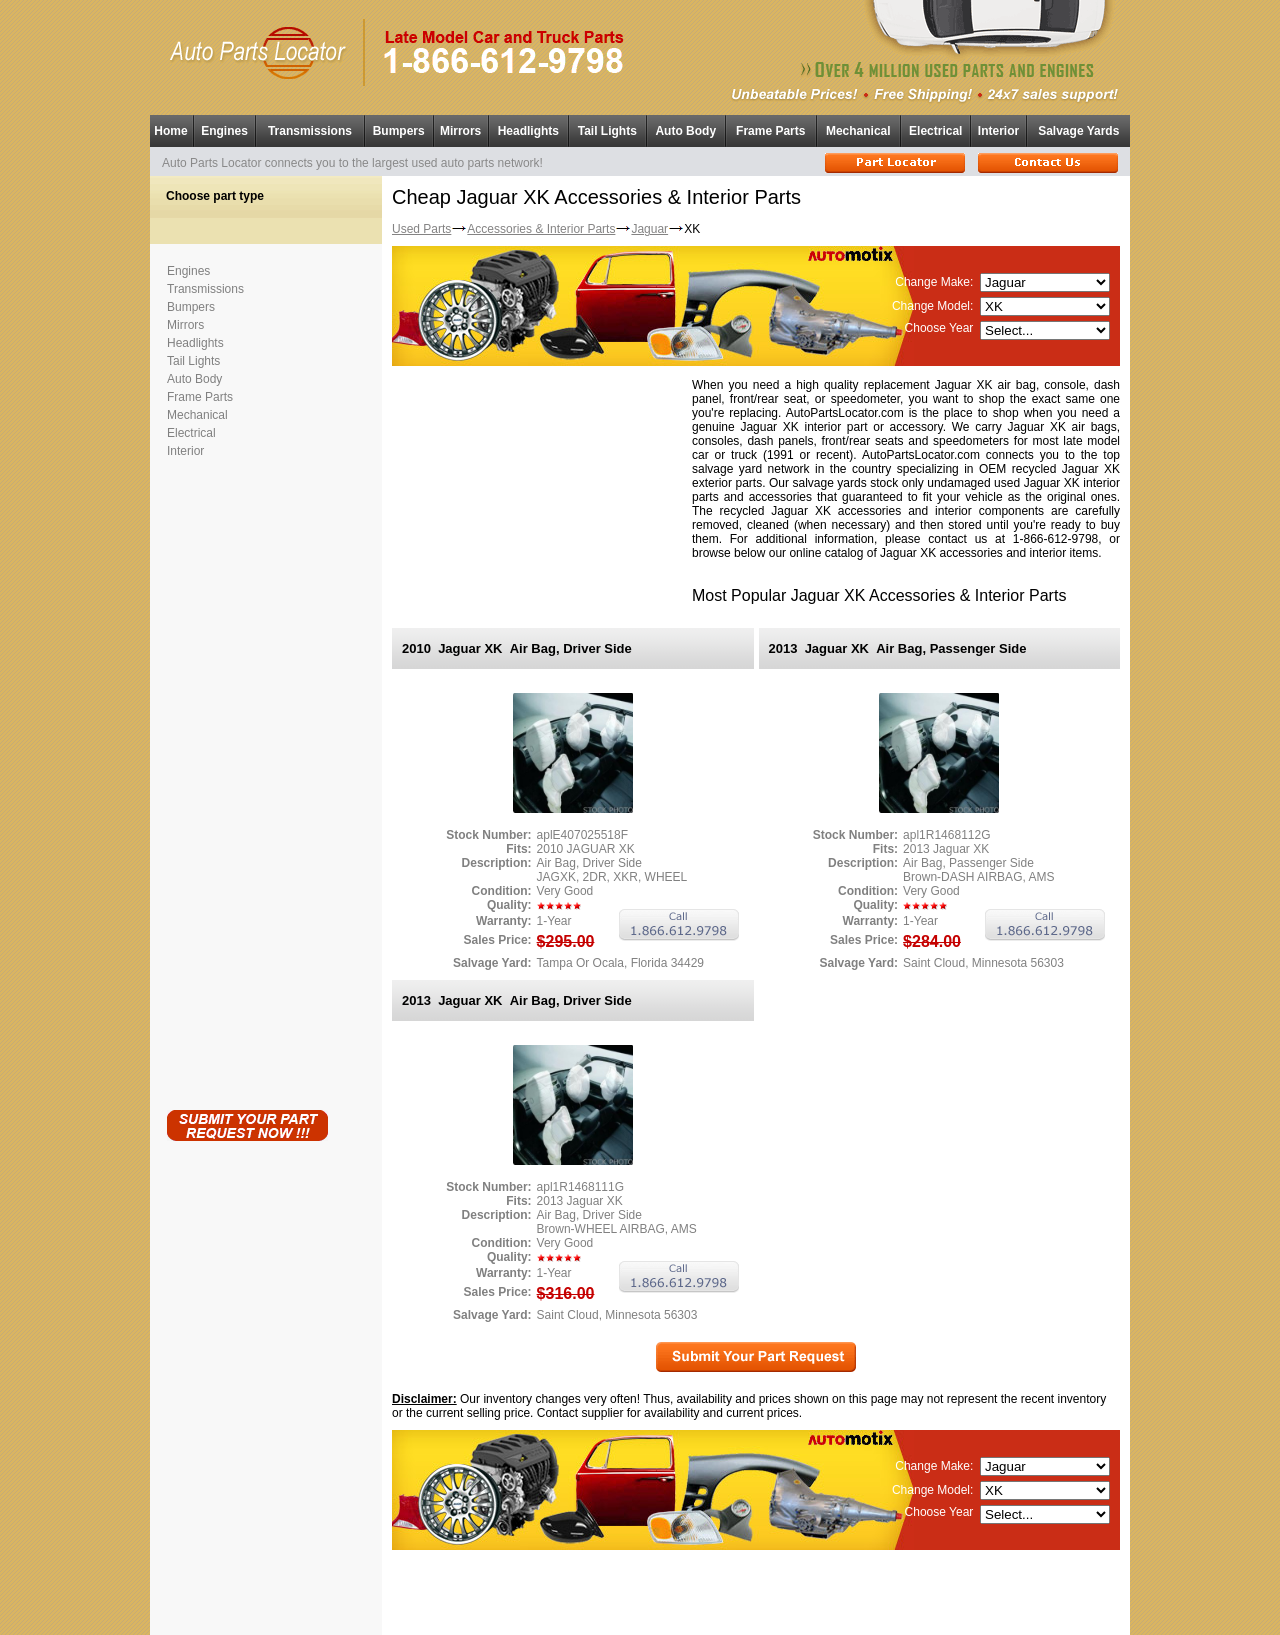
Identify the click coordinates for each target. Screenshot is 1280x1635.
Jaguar (649, 229)
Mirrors (460, 131)
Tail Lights (607, 131)
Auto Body (685, 131)
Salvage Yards (1078, 131)
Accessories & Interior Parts (541, 229)
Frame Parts (770, 131)
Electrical (935, 131)
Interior (998, 131)
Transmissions (310, 131)
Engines (224, 131)
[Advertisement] (247, 780)
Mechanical (858, 131)
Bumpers (399, 131)
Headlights (528, 131)
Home (170, 131)
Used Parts (421, 229)
